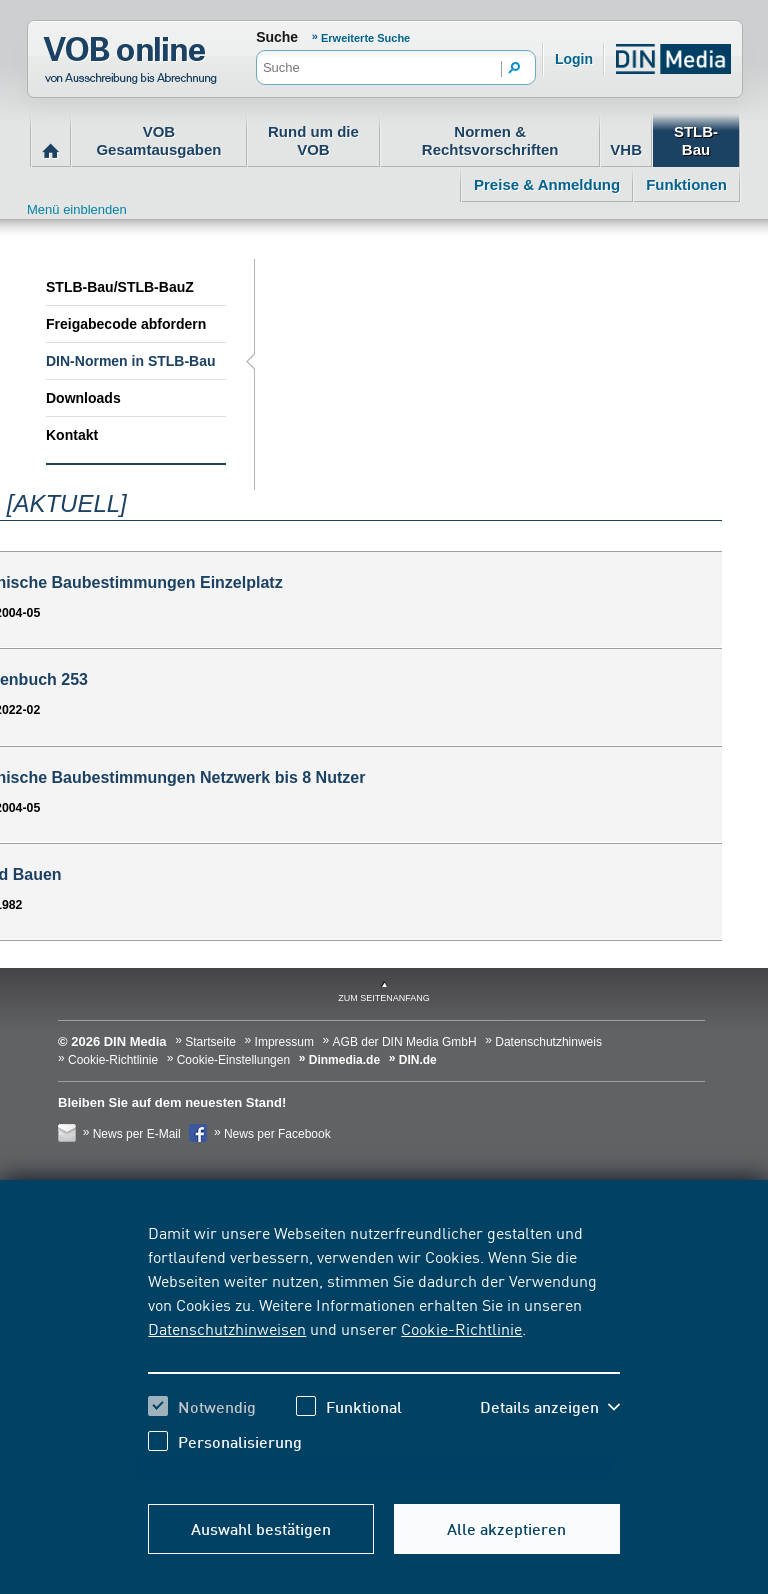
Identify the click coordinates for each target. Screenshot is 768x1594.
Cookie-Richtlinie (461, 1328)
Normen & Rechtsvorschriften (490, 140)
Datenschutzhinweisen (227, 1328)
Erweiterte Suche (365, 38)
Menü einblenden (77, 209)
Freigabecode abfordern (126, 324)
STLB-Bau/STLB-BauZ (120, 287)
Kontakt (72, 435)
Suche (277, 37)
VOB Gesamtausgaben (158, 140)
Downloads (83, 398)
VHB (626, 149)
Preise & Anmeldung (547, 184)
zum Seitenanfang (384, 998)
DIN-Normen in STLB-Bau (131, 361)
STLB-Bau (696, 140)
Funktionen (686, 184)
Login (574, 59)
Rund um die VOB (313, 140)
